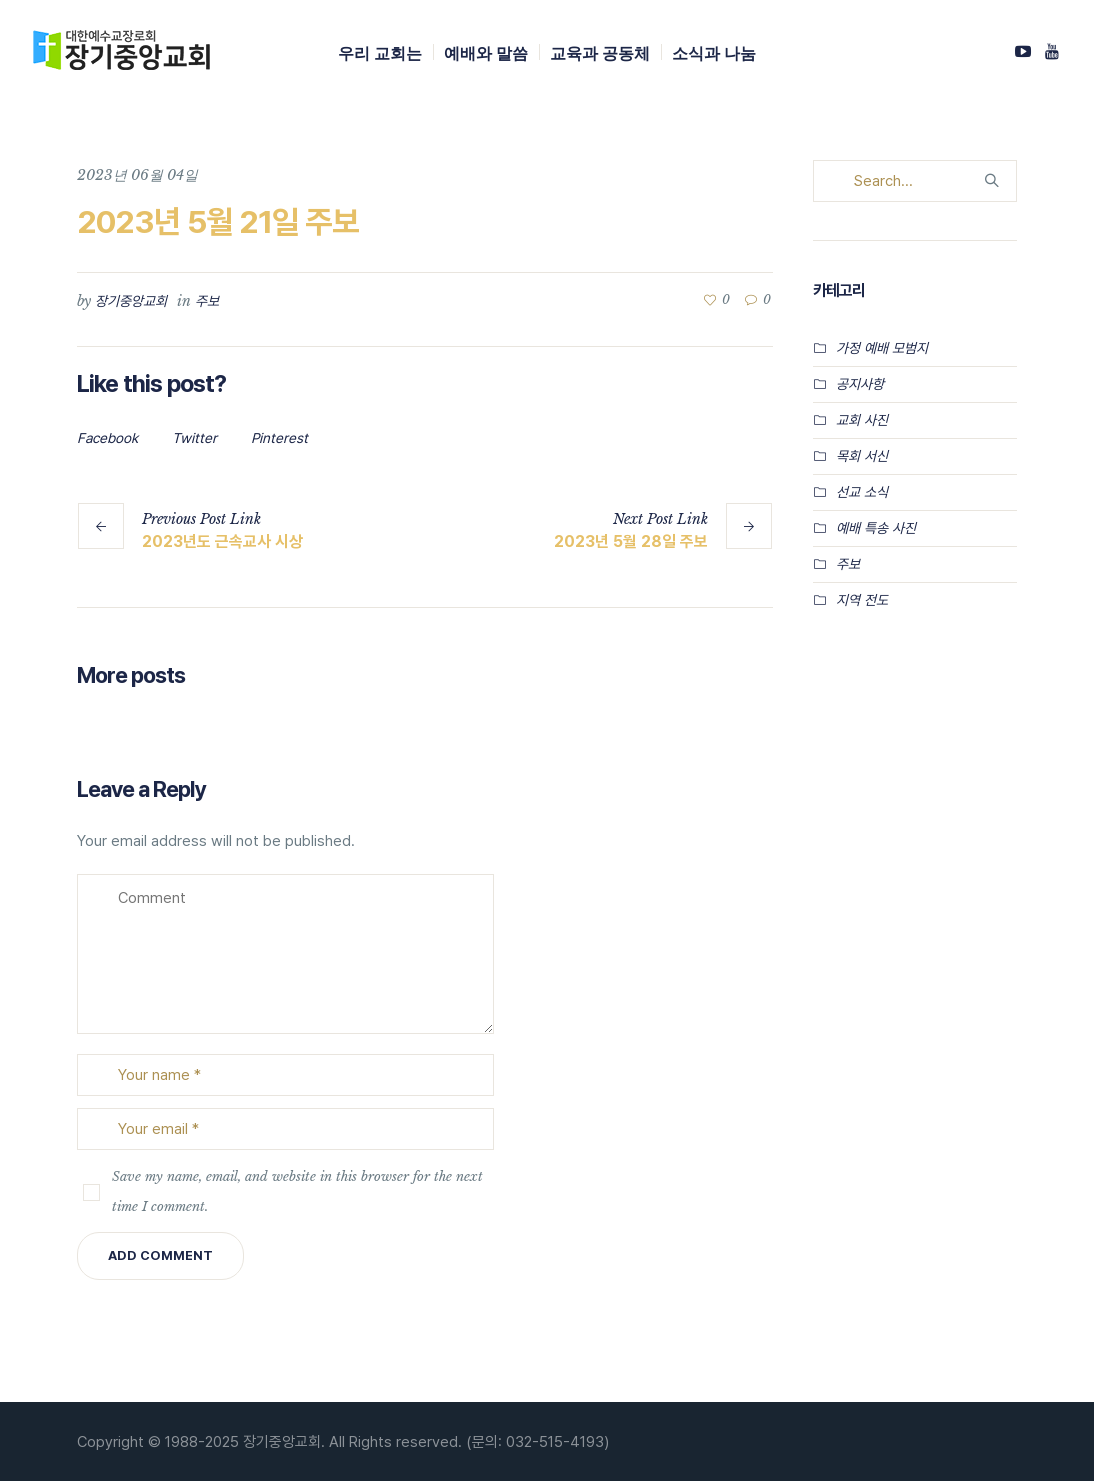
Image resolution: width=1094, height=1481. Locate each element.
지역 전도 (862, 600)
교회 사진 (862, 420)
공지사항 (860, 384)
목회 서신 (862, 456)
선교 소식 (862, 492)
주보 (207, 301)
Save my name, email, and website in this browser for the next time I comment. (297, 1191)
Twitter (194, 438)
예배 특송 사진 (876, 528)
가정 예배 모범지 (882, 348)
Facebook (107, 438)
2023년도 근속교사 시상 (222, 541)
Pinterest (279, 438)
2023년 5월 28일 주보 (631, 541)
